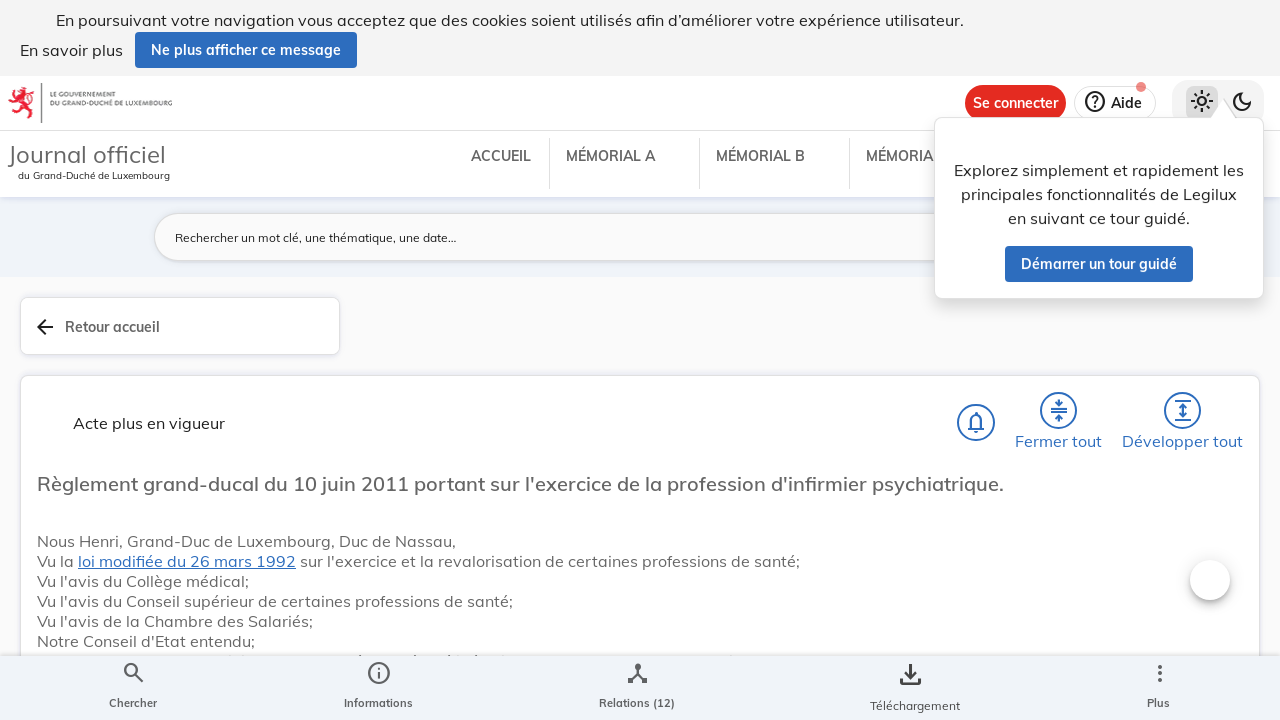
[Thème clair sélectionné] (1202, 103)
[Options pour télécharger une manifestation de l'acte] (1202, 603)
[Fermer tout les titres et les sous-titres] (773, 337)
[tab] (1202, 349)
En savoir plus (71, 50)
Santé (954, 676)
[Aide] (1115, 103)
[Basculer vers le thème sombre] (1242, 103)
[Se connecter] (1015, 103)
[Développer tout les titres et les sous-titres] (830, 337)
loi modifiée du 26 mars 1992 (558, 523)
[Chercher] (658, 337)
